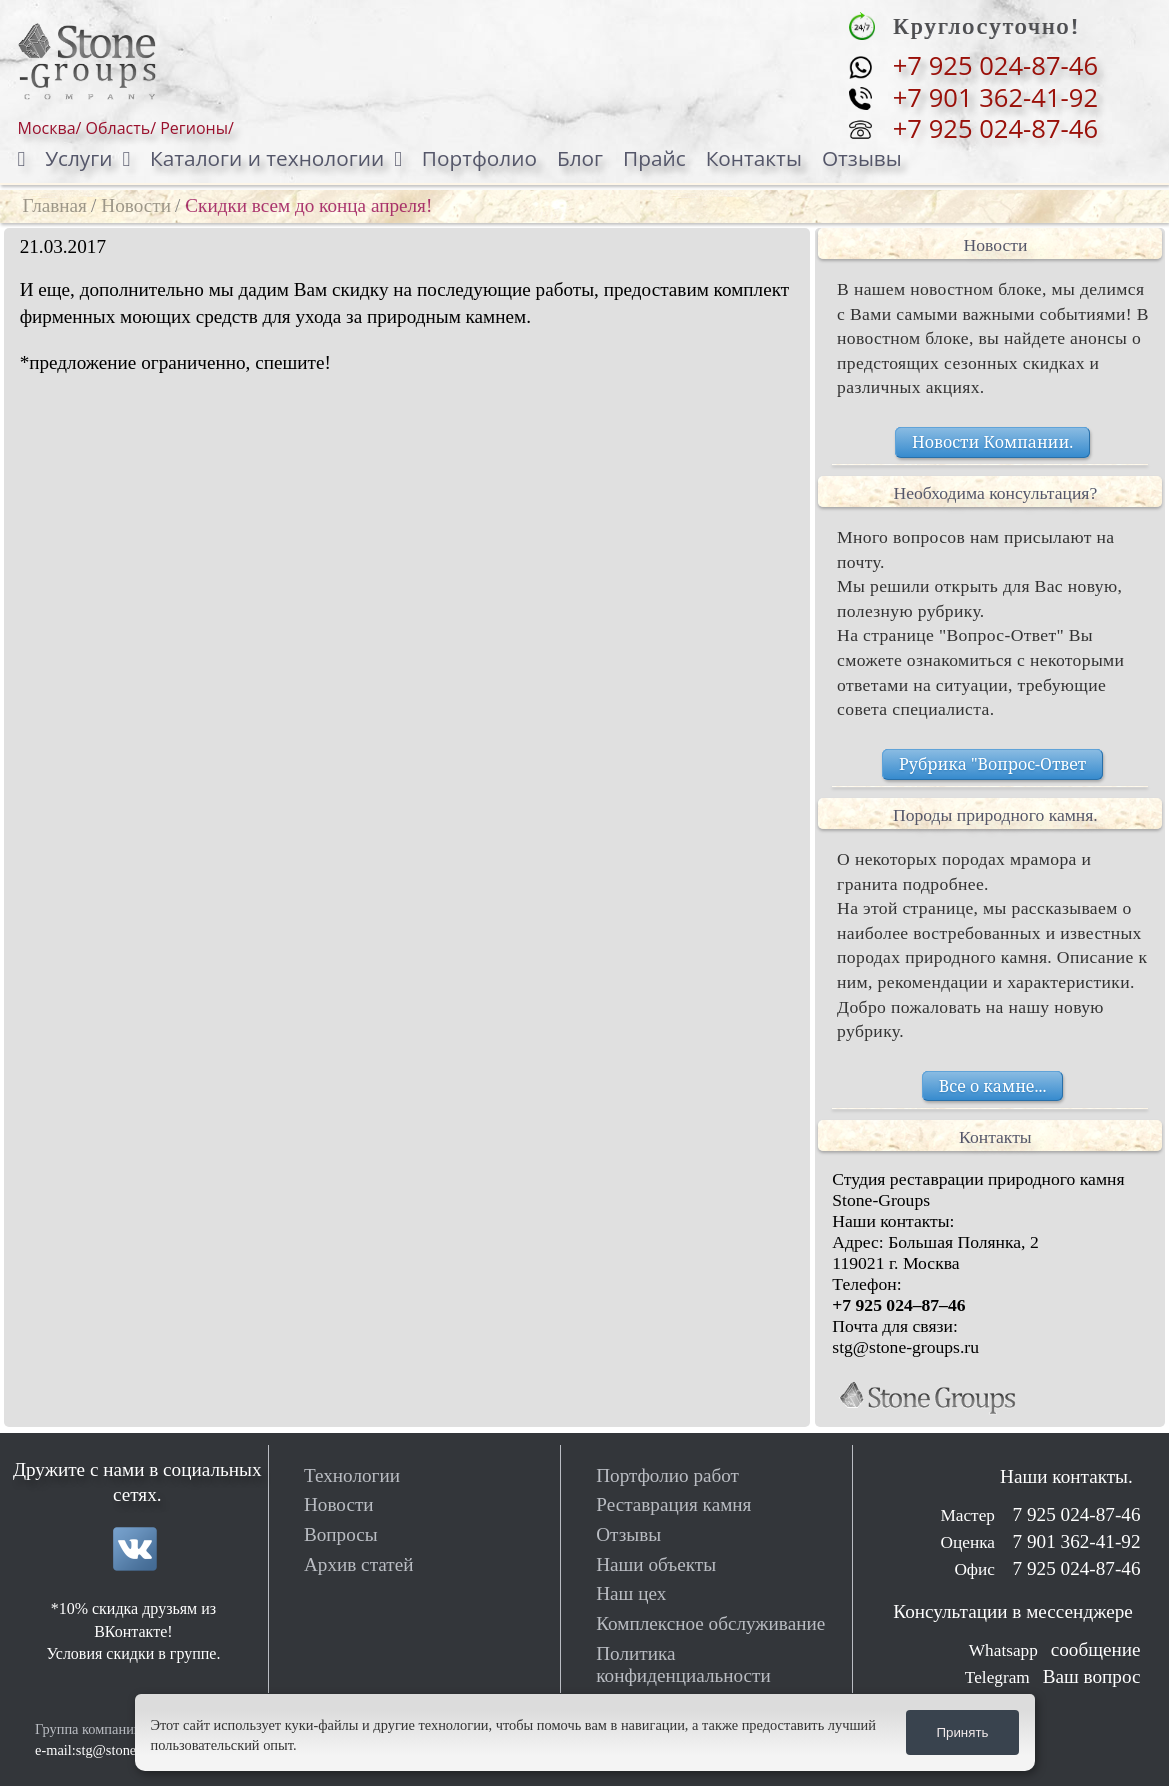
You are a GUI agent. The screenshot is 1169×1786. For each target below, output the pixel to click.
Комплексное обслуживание (710, 1623)
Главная (55, 205)
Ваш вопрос (1092, 1676)
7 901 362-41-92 (1074, 1541)
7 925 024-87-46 (1074, 1514)
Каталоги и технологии (267, 158)
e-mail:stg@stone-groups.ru (115, 1750)
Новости (136, 205)
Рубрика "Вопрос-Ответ (992, 764)
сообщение (1096, 1649)
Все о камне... (993, 1086)
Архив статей (359, 1564)
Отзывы (862, 158)
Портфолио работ (667, 1475)
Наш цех (631, 1593)
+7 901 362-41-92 (995, 98)
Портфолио (479, 158)
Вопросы (341, 1534)
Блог (580, 158)
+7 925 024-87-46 (995, 66)
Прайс (654, 158)
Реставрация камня (673, 1504)
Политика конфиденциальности (683, 1664)
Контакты (754, 158)
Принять (962, 1732)
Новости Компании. (992, 442)
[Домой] (32, 158)
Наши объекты (656, 1564)
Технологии (352, 1475)
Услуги (78, 158)
